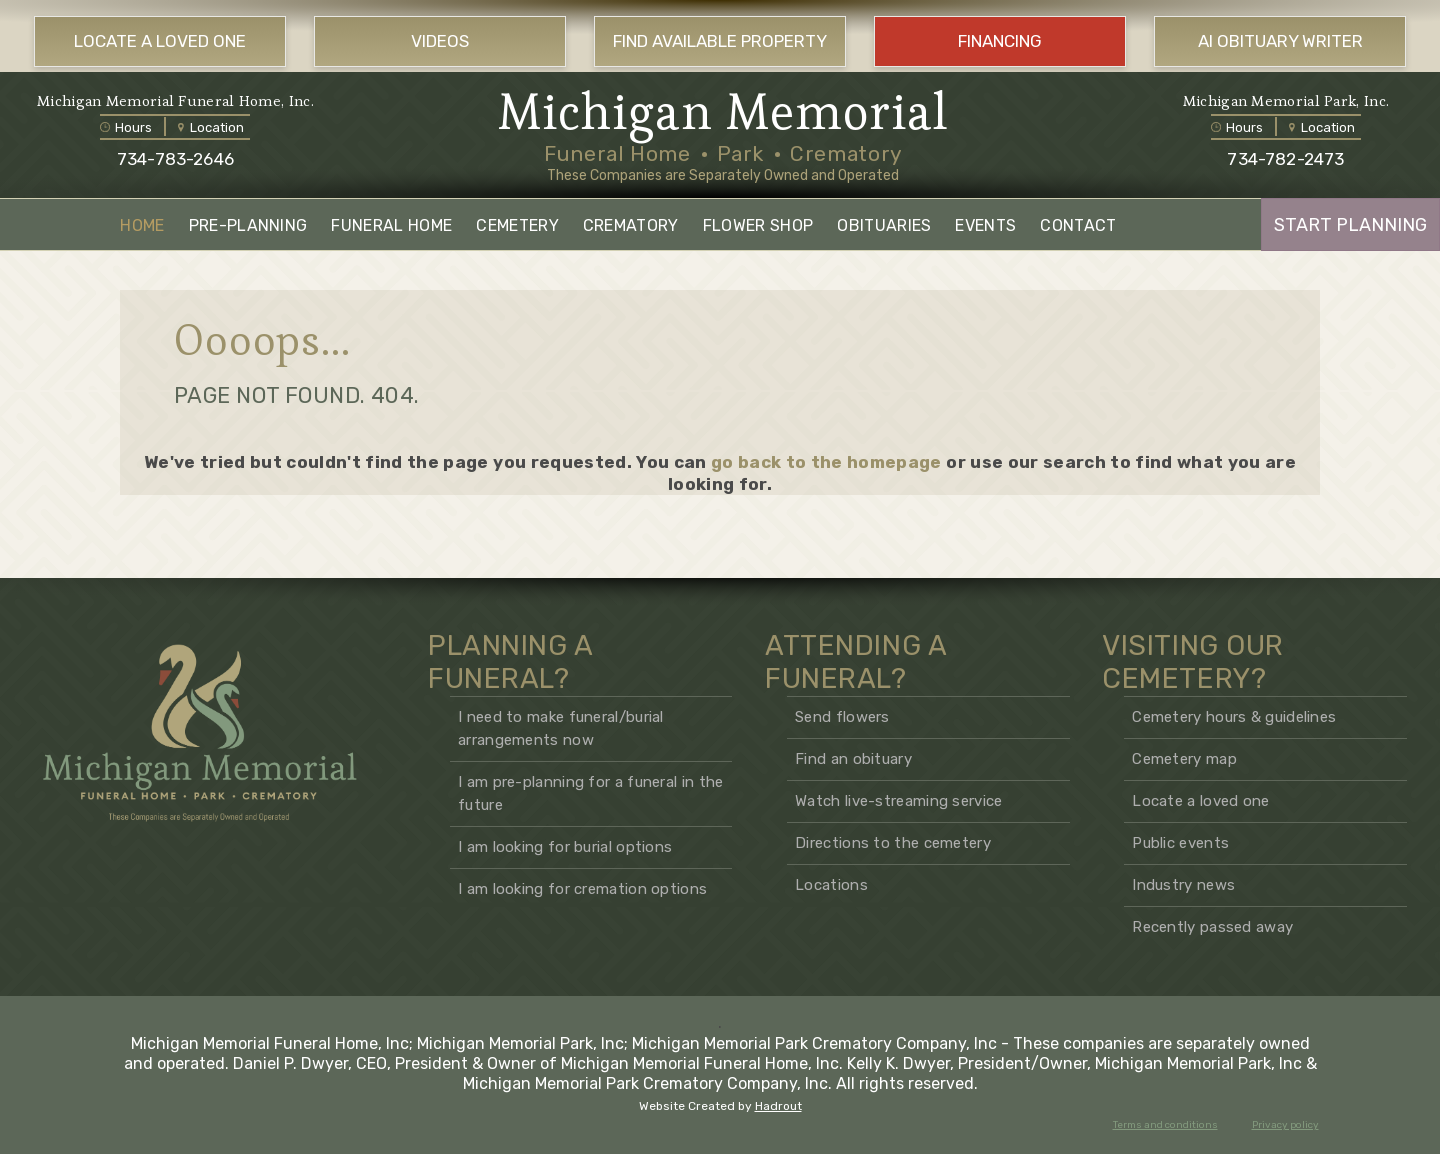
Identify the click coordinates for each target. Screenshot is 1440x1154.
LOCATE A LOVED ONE (160, 41)
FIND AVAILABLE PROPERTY (720, 41)
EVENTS (985, 225)
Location (211, 127)
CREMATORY (631, 225)
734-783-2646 (175, 159)
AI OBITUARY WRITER (1280, 41)
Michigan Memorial (723, 112)
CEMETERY (517, 225)
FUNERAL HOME (391, 225)
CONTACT (1078, 225)
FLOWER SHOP (758, 225)
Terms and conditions (1165, 1125)
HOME (142, 225)
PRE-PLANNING (248, 225)
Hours (126, 127)
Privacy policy (1285, 1125)
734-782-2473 (1285, 159)
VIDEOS (440, 41)
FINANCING (1000, 41)
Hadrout (778, 1106)
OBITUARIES (884, 225)
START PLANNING (1350, 225)
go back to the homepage (826, 462)
